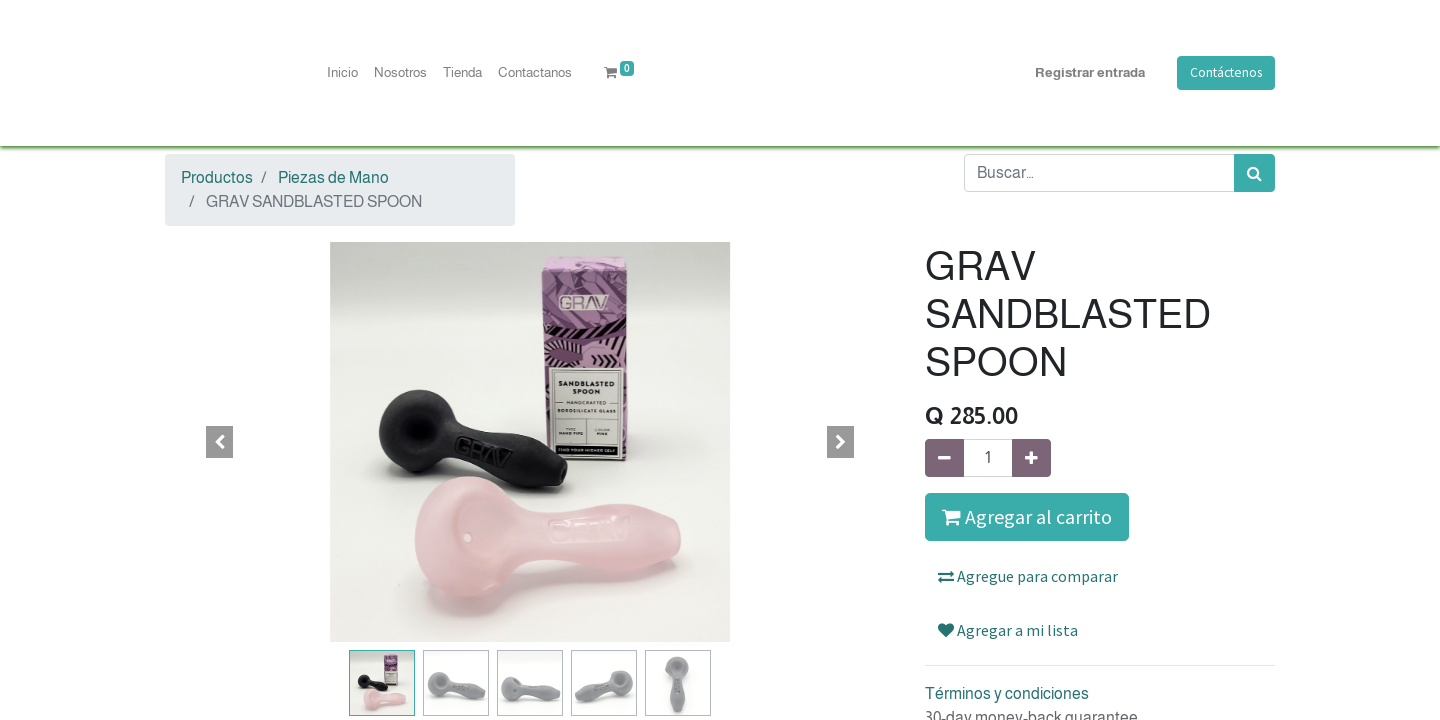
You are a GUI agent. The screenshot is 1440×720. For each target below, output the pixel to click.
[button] (220, 442)
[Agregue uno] (1031, 458)
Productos (217, 177)
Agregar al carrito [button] (1027, 516)
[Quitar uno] (944, 458)
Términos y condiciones (1007, 693)
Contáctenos (1226, 72)
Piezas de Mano (333, 177)
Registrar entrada (1090, 72)
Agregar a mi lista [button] (1008, 630)
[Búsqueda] (1254, 173)
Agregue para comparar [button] (1028, 576)
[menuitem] (342, 73)
